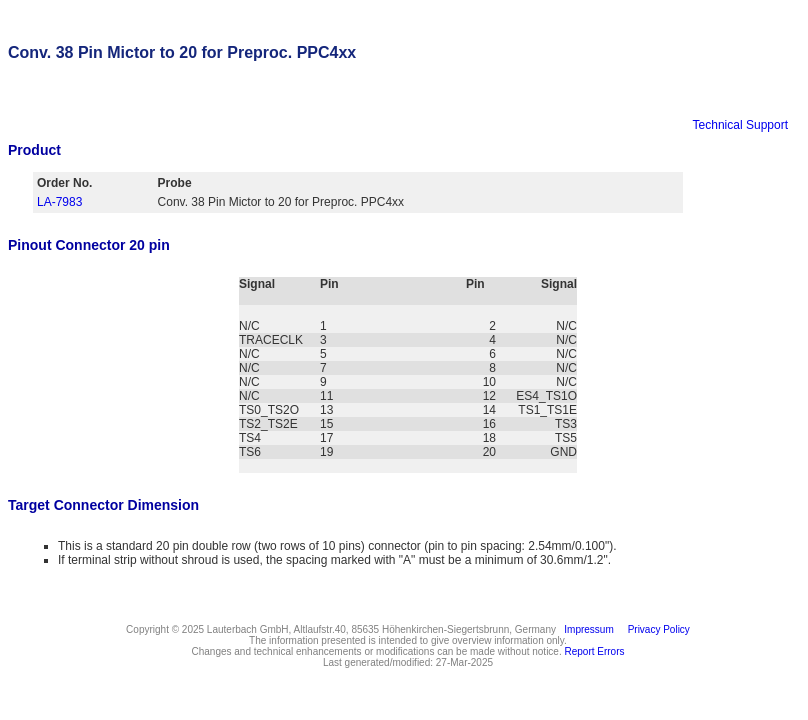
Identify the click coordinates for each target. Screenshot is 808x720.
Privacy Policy (656, 629)
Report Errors (595, 651)
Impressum (586, 629)
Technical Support (740, 125)
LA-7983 (59, 202)
